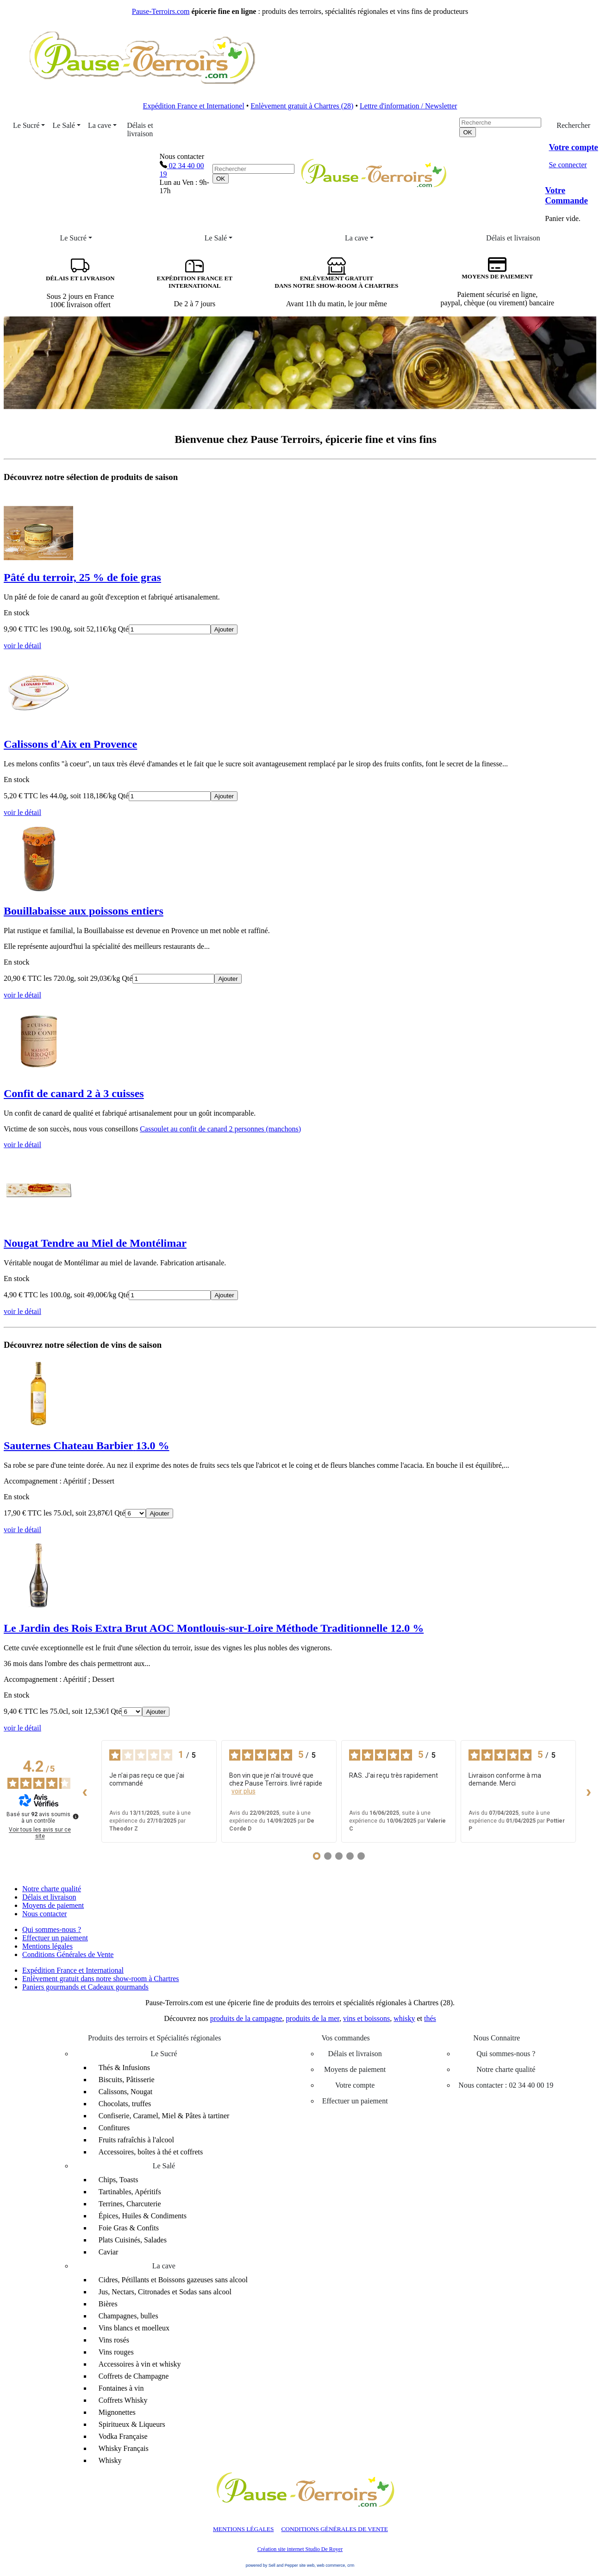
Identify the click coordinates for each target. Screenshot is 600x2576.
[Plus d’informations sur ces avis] (75, 1815)
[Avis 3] (339, 1856)
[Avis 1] (316, 1856)
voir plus (243, 1791)
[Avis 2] (327, 1856)
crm (350, 2565)
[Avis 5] (361, 1856)
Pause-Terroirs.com (161, 11)
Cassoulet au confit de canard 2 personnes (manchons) (220, 1129)
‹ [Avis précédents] (85, 1791)
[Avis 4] (350, 1856)
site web (306, 2565)
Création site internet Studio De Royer (300, 2549)
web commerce (331, 2565)
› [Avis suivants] (589, 1791)
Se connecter (568, 165)
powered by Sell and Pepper (272, 2565)
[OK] (220, 178)
